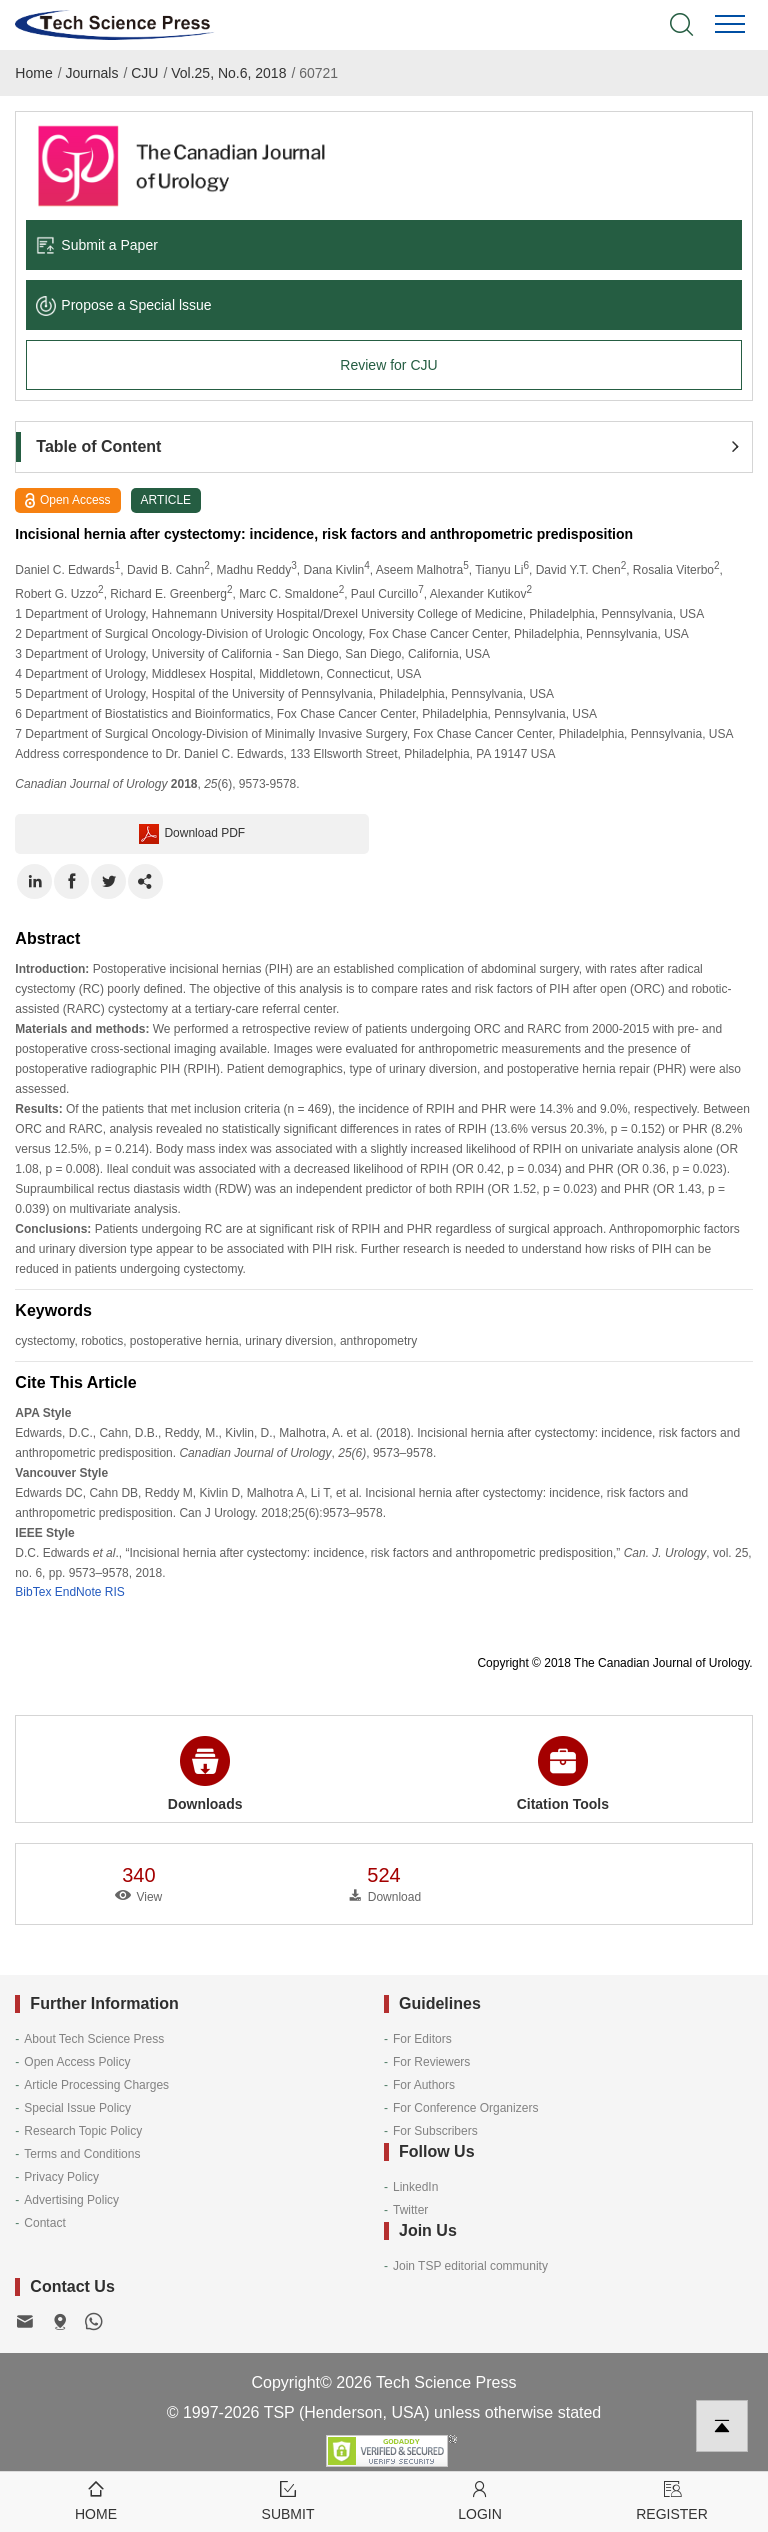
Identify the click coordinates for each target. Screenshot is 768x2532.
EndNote (78, 1592)
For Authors (424, 2085)
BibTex (33, 1592)
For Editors (422, 2039)
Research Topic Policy (83, 2131)
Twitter (410, 2210)
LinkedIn (415, 2187)
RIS (115, 1592)
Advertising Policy (71, 2200)
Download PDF (192, 834)
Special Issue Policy (77, 2108)
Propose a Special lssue (123, 305)
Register (672, 2499)
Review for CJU (388, 365)
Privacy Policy (61, 2177)
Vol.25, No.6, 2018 (228, 73)
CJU (144, 73)
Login (480, 2499)
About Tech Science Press (94, 2039)
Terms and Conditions (82, 2154)
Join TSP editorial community (470, 2266)
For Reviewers (431, 2062)
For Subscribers (435, 2131)
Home (33, 73)
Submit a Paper (97, 245)
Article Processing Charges (96, 2085)
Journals (92, 73)
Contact (44, 2223)
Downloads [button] (205, 1774)
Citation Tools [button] (563, 1774)
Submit (288, 2499)
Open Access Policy (77, 2062)
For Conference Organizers (465, 2108)
